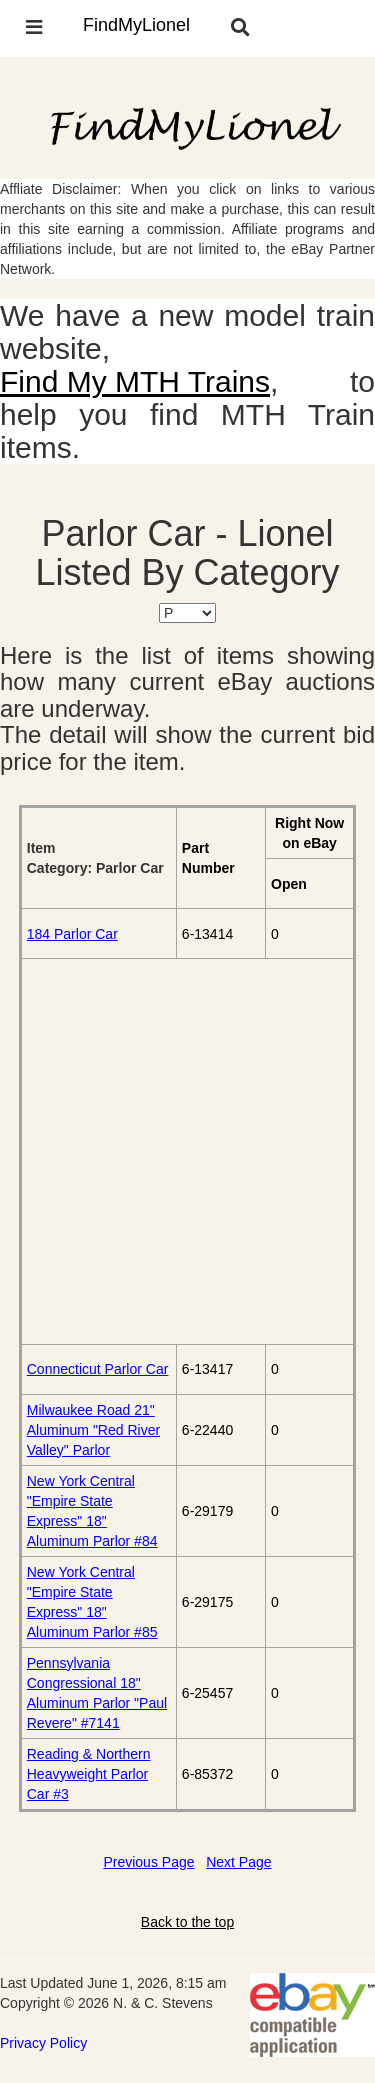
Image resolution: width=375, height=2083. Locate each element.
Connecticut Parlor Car (98, 1369)
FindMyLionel (136, 25)
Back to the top (187, 1922)
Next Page (238, 1862)
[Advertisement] (187, 1151)
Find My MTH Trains (135, 381)
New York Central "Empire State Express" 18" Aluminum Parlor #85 (92, 1602)
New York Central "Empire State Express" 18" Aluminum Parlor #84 (92, 1511)
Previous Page (148, 1862)
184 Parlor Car (72, 934)
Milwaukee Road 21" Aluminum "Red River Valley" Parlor (93, 1430)
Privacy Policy (43, 2043)
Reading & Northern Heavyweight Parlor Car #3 (89, 1774)
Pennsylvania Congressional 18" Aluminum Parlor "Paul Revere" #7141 (97, 1693)
